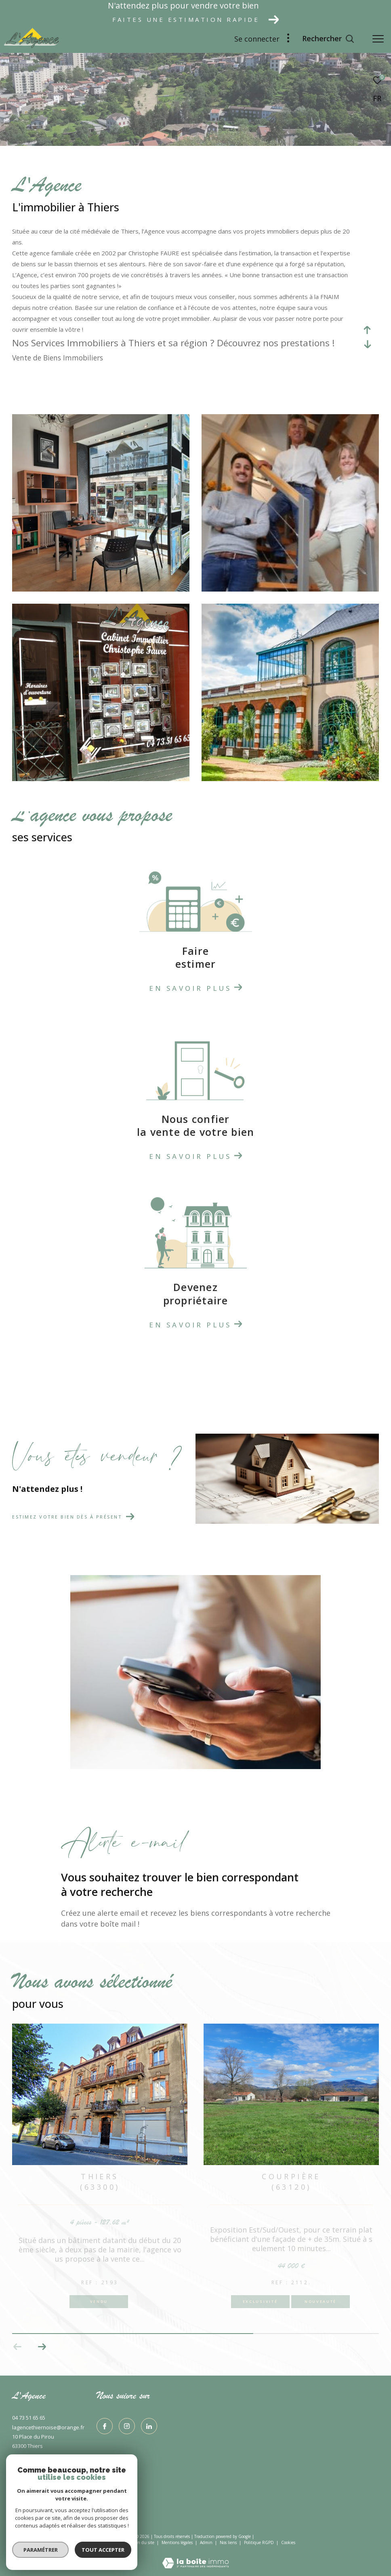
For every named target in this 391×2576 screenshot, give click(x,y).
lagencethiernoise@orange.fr (48, 2427)
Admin (207, 2542)
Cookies (288, 2542)
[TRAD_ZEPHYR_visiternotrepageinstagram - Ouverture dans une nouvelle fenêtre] (127, 2426)
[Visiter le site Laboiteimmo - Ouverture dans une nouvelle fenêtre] (195, 2558)
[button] (17, 2347)
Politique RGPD (259, 2542)
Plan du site (144, 2542)
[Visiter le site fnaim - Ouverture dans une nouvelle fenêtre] (112, 2508)
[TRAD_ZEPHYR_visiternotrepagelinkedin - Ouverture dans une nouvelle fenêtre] (149, 2426)
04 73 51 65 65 (28, 2417)
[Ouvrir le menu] (378, 39)
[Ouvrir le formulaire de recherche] (328, 39)
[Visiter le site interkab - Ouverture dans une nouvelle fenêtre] (22, 2507)
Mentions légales (178, 2542)
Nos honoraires (110, 2542)
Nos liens (229, 2542)
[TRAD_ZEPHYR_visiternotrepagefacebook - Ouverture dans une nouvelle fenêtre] (105, 2426)
